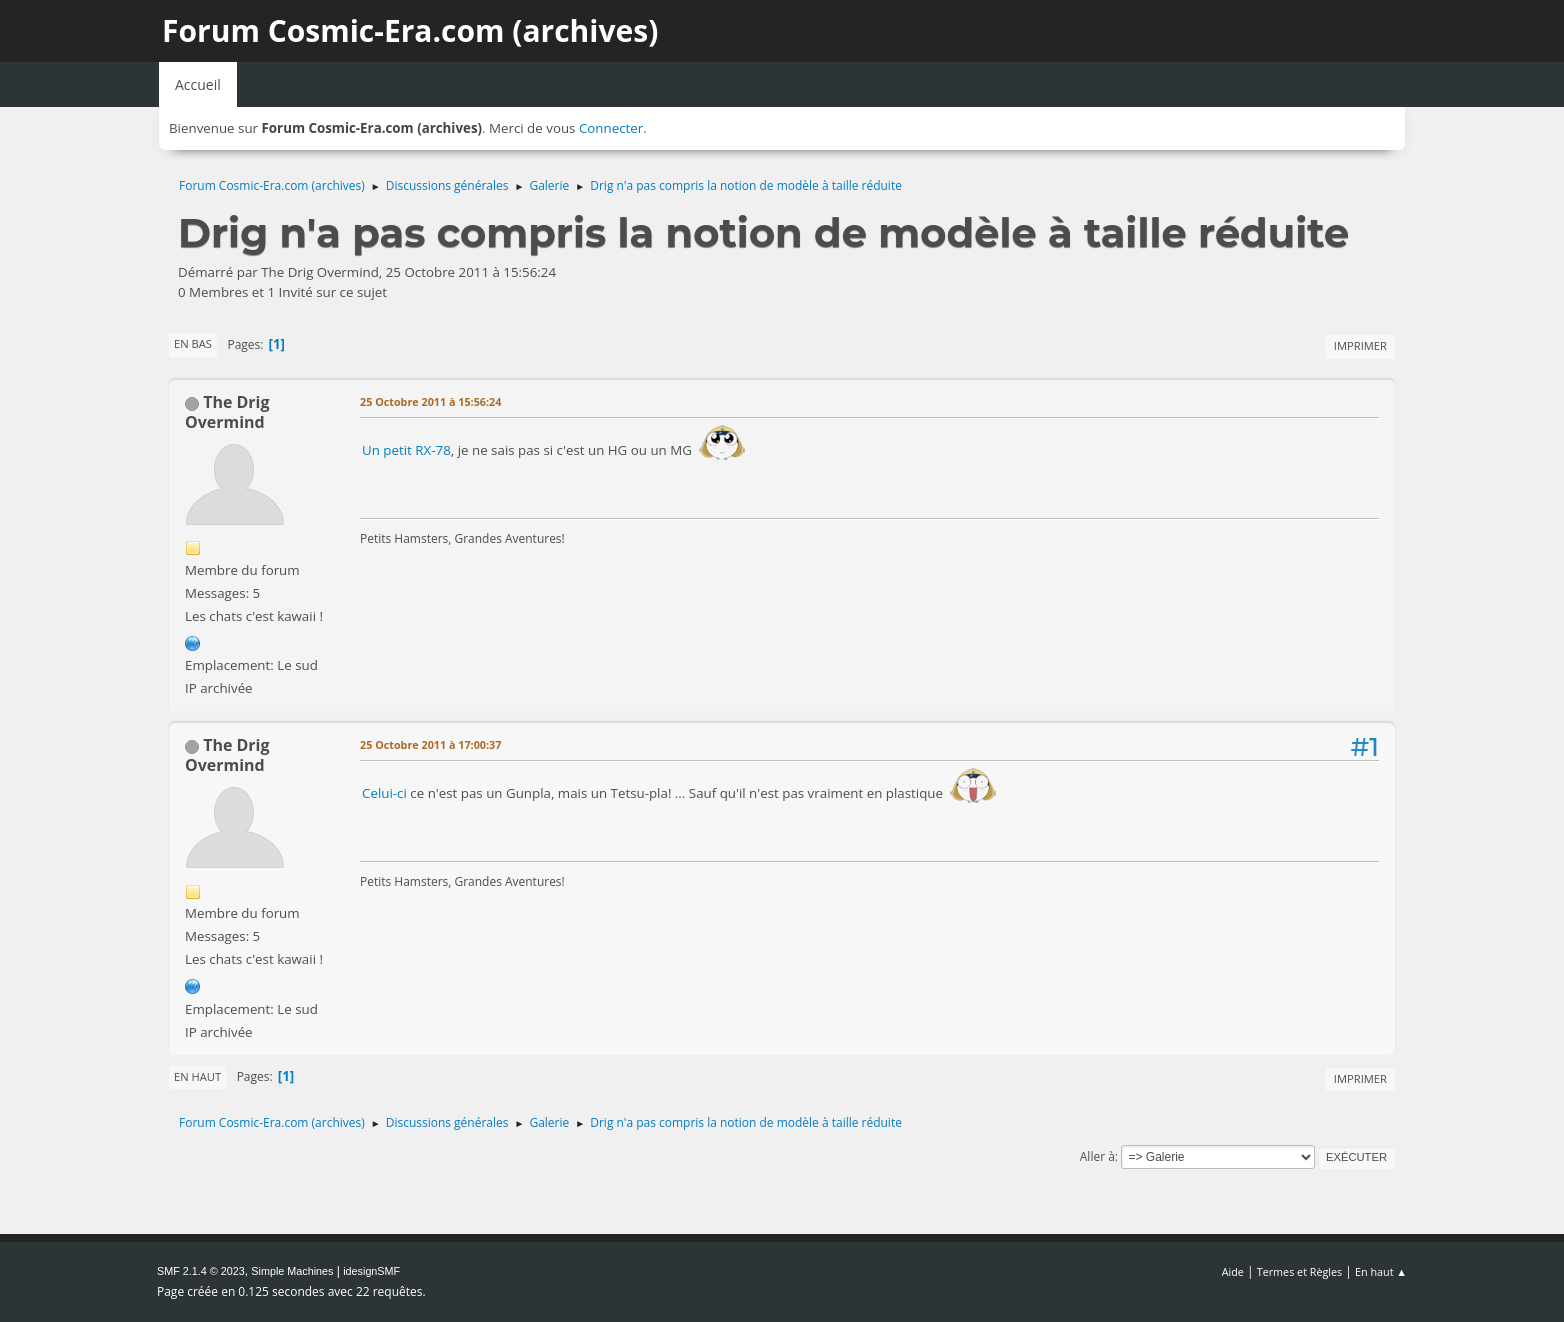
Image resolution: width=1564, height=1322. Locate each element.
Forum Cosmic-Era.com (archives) (410, 30)
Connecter (611, 128)
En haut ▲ (1381, 1271)
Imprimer (1360, 345)
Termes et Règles (1300, 1271)
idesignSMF (371, 1271)
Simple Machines (292, 1271)
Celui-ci (386, 794)
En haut (197, 1076)
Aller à (1097, 1156)
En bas (193, 343)
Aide (1233, 1271)
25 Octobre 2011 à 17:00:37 (430, 744)
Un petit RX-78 (406, 450)
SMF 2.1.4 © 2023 (201, 1271)
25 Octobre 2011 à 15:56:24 (430, 401)
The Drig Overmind (227, 412)
